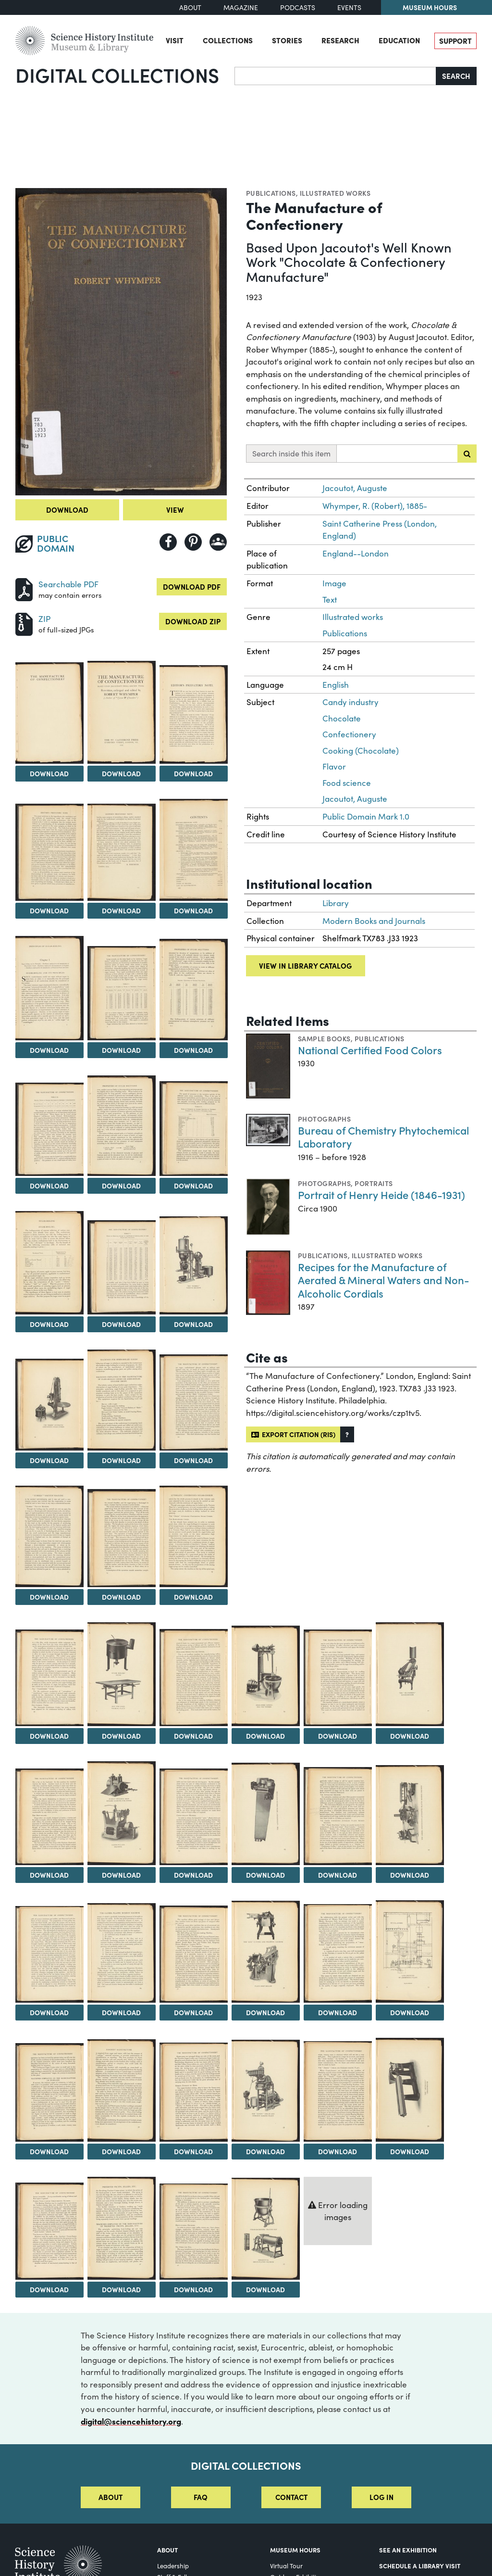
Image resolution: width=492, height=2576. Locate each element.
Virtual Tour (286, 2566)
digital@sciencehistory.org (131, 2420)
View (175, 510)
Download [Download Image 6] (121, 910)
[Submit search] (467, 453)
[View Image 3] (121, 712)
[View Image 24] (121, 1674)
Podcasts (297, 7)
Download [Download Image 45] (337, 2151)
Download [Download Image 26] (265, 1736)
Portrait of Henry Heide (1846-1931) (381, 1194)
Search (456, 76)
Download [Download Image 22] (193, 1597)
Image (334, 583)
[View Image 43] (194, 2092)
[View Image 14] (49, 1262)
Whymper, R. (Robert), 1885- (374, 505)
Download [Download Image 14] (49, 1324)
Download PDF (192, 586)
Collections (228, 40)
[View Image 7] (194, 850)
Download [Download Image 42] (121, 2151)
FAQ (201, 2497)
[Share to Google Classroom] (218, 542)
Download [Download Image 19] (193, 1460)
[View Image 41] (49, 2092)
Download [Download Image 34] (409, 1875)
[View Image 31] (194, 1816)
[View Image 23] (49, 1677)
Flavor (334, 766)
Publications (271, 193)
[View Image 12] (121, 1125)
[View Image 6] (121, 852)
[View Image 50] (266, 2229)
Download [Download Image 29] (49, 1875)
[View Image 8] (49, 988)
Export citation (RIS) (293, 1434)
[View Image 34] (410, 1815)
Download (67, 510)
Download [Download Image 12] (121, 1185)
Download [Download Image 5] (49, 910)
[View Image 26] (266, 1676)
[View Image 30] (121, 1813)
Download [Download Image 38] (265, 2012)
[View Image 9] (121, 993)
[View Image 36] (121, 1953)
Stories (287, 40)
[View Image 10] (194, 989)
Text (329, 599)
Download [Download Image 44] (265, 2151)
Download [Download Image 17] (49, 1460)
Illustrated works (335, 193)
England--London (355, 553)
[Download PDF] (24, 588)
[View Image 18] (121, 1400)
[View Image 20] (49, 1536)
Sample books (324, 1038)
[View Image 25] (194, 1677)
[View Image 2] (49, 713)
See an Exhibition (408, 2549)
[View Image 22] (194, 1536)
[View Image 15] (121, 1267)
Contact (291, 2497)
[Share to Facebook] (168, 542)
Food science (346, 782)
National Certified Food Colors (370, 1049)
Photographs (324, 1119)
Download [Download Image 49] (193, 2289)
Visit (175, 40)
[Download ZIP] (24, 623)
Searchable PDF (68, 584)
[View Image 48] (121, 2228)
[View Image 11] (49, 1129)
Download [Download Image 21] (121, 1597)
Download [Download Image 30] (121, 1875)
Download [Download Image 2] (49, 773)
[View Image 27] (338, 1677)
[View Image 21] (121, 1538)
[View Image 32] (266, 1814)
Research (340, 40)
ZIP (44, 618)
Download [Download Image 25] (193, 1736)
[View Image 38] (266, 1952)
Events (349, 7)
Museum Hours (430, 7)
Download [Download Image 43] (193, 2151)
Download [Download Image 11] (49, 1185)
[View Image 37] (194, 1954)
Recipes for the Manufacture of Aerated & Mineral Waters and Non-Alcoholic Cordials (383, 1280)
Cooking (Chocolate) (360, 750)
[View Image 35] (49, 1954)
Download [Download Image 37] (193, 2012)
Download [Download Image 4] (193, 773)
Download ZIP (193, 621)
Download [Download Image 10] (193, 1050)
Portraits (374, 1183)
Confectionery (349, 734)
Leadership (173, 2566)
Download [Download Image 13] (193, 1185)
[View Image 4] (194, 714)
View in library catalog (305, 965)
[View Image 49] (194, 2232)
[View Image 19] (194, 1402)
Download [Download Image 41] (49, 2151)
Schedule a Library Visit (419, 2565)
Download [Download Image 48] (121, 2289)
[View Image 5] (49, 852)
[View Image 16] (194, 1265)
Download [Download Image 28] (409, 1736)
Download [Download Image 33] (337, 1875)
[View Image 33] (338, 1816)
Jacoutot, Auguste (354, 487)
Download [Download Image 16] (193, 1324)
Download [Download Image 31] (193, 1875)
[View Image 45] (338, 2091)
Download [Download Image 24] (121, 1736)
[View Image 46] (410, 2090)
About (190, 7)
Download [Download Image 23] (49, 1736)
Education (399, 40)
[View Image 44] (266, 2091)
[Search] (335, 76)
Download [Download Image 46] (409, 2151)
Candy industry (350, 701)
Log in (381, 2497)
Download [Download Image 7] (193, 910)
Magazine (240, 7)
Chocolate (341, 718)
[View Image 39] (338, 1953)
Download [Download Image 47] (49, 2289)
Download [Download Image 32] (265, 1875)
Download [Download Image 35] (49, 2012)
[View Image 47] (49, 2231)
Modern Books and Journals (373, 920)
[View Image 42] (121, 2090)
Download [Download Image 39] (337, 2012)
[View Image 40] (410, 1951)
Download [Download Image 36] (121, 2012)
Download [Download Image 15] (121, 1324)
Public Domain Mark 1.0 (365, 816)
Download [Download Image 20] (49, 1597)
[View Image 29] (49, 1816)
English (335, 684)
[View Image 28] (410, 1674)
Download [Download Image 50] (265, 2289)
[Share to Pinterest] (193, 542)
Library (335, 903)
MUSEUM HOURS (295, 2549)
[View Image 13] (194, 1128)
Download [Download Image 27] (337, 1736)
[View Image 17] (49, 1405)
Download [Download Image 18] (121, 1460)
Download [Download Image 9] (121, 1050)
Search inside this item (291, 453)
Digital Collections (117, 74)
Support (455, 41)
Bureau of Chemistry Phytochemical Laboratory (383, 1137)
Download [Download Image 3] (121, 773)
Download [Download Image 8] (49, 1050)
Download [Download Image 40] (409, 2012)
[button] (347, 1434)
